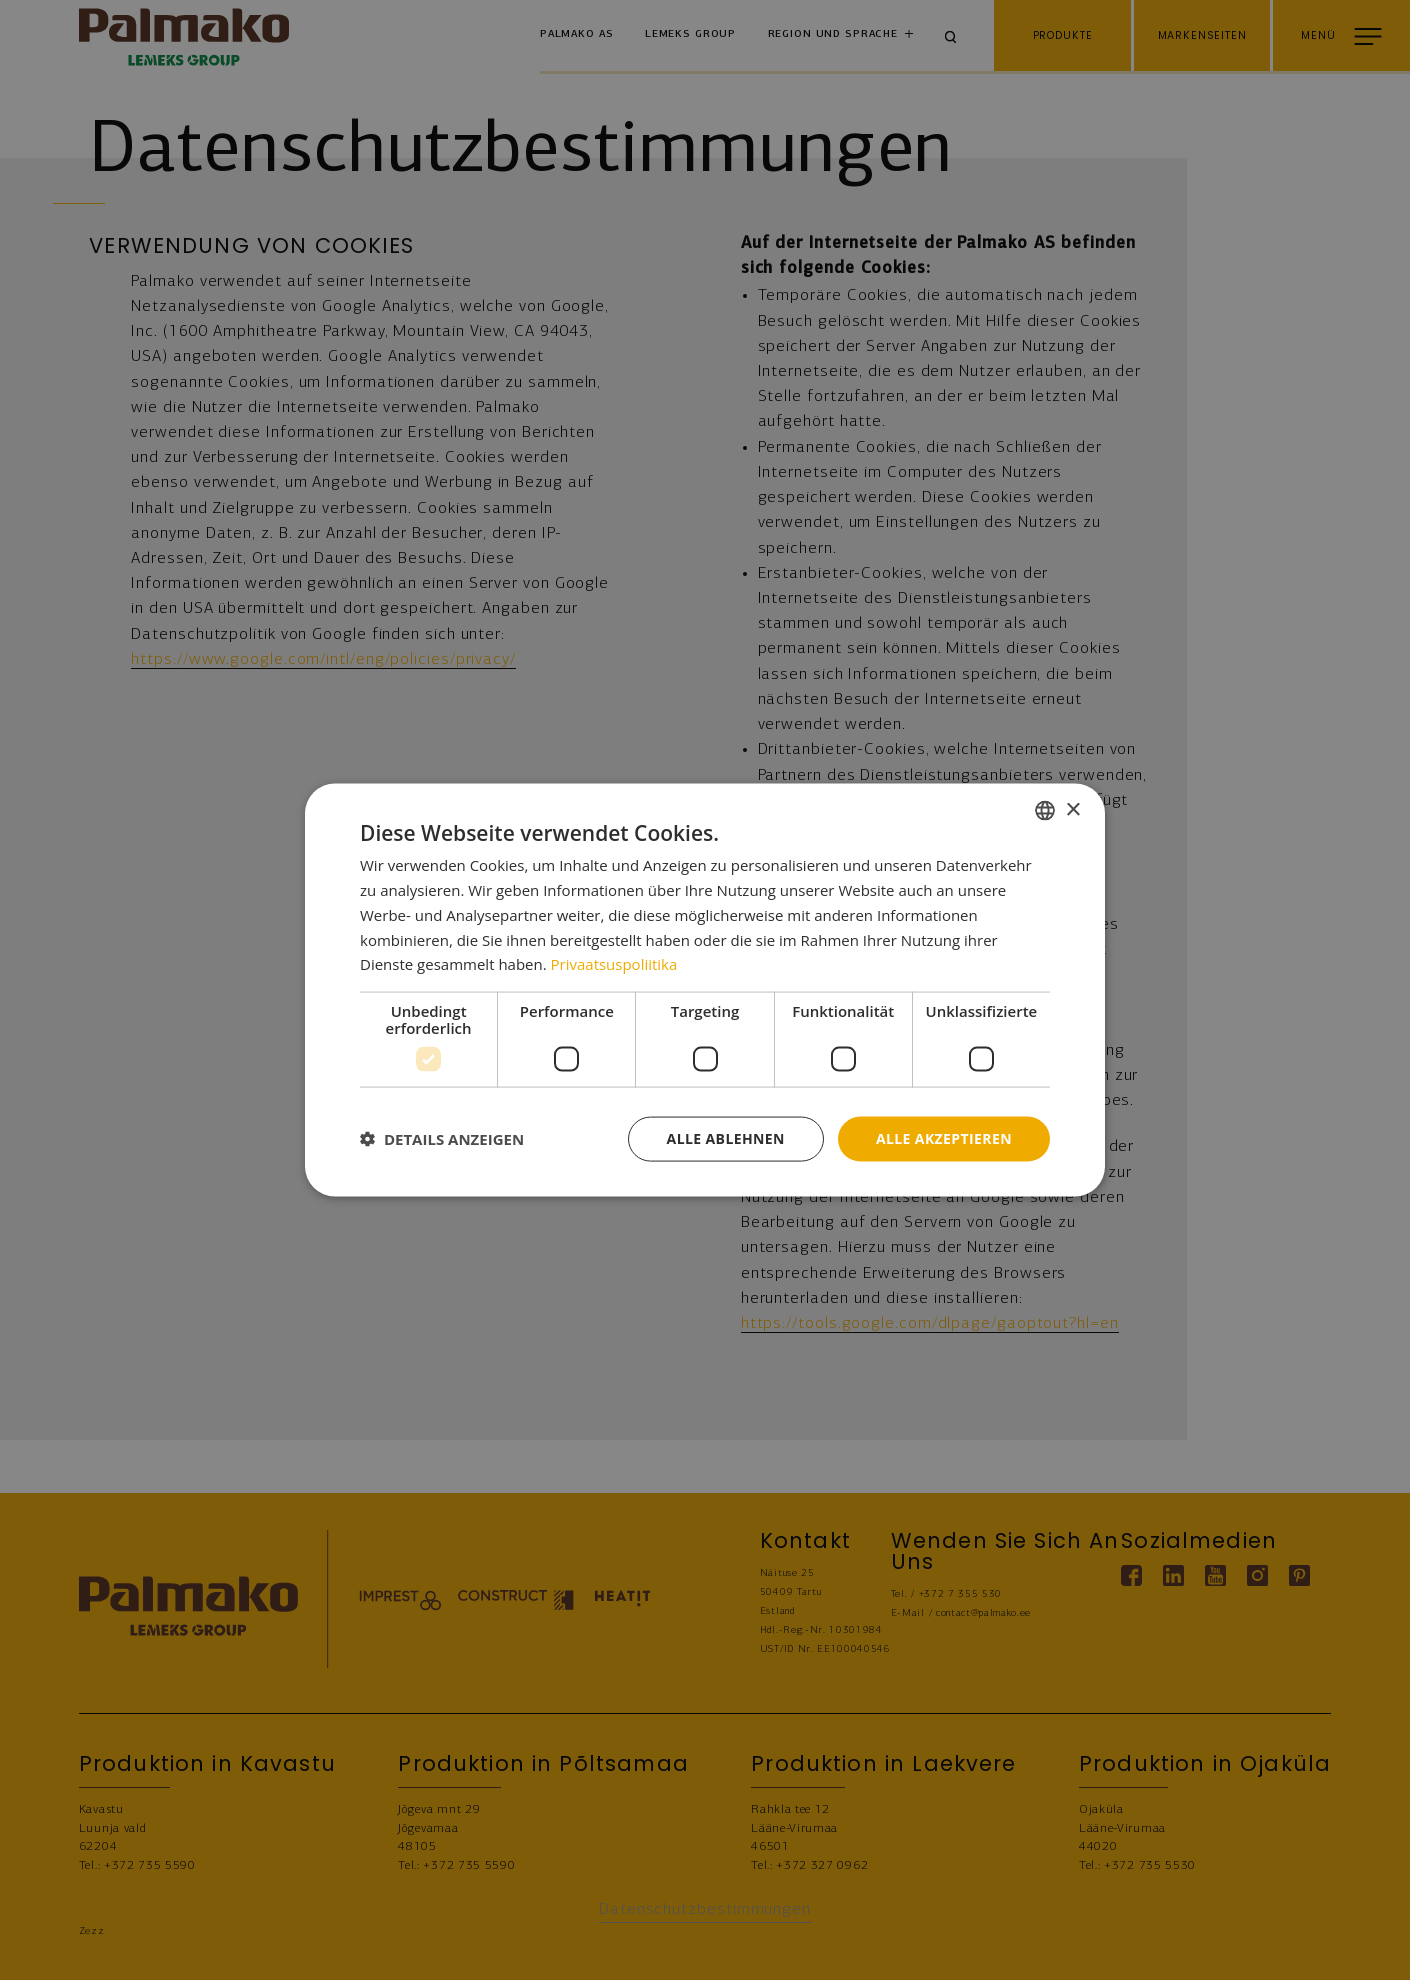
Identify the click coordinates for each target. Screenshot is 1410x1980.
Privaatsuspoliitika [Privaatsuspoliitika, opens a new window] (614, 964)
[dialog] (705, 990)
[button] (442, 1139)
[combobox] (1045, 811)
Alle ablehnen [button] (726, 1138)
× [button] (1072, 809)
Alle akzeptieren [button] (944, 1138)
